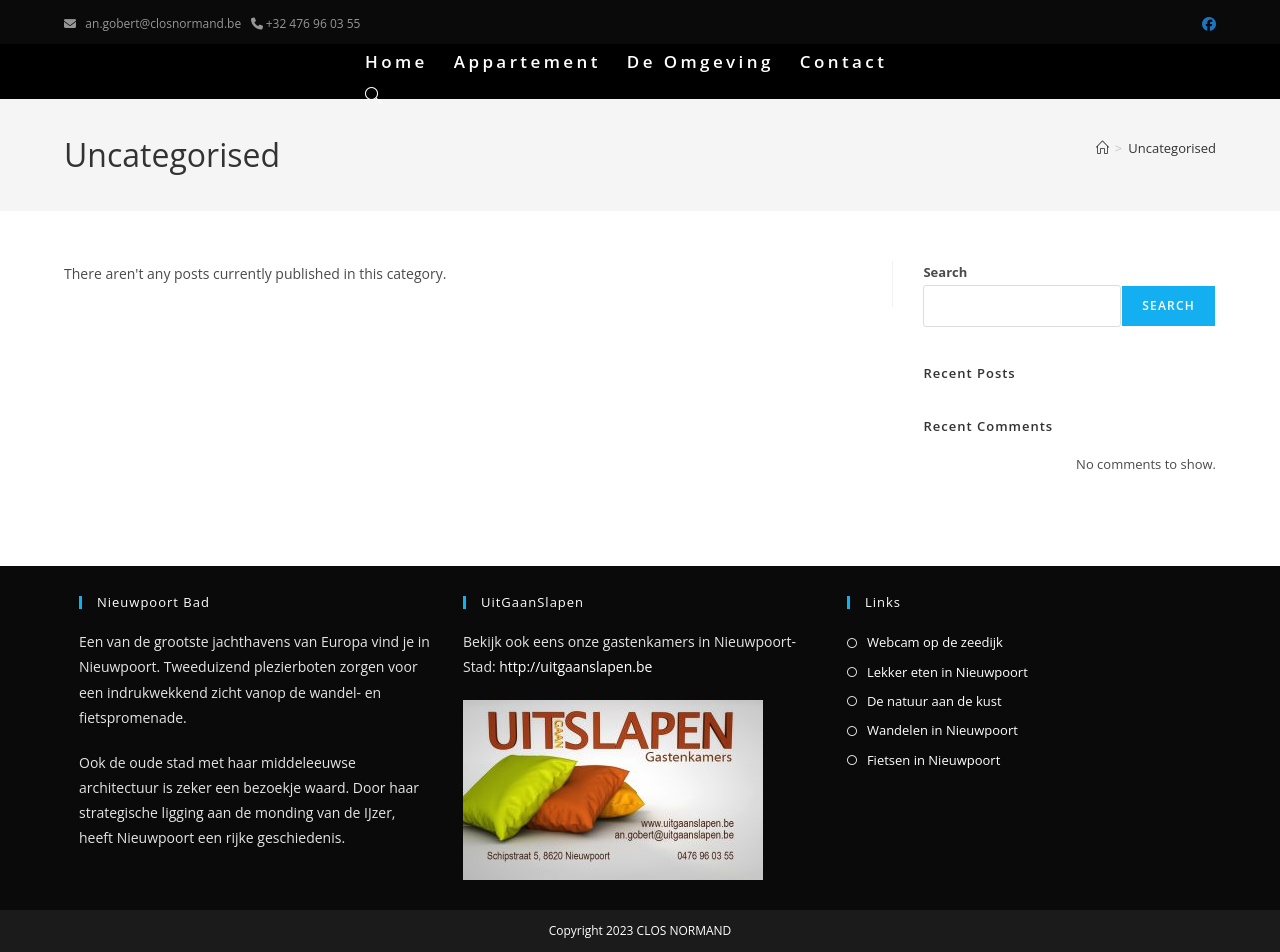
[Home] (1102, 148)
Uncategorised (1172, 148)
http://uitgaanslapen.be (575, 666)
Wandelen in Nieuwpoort (942, 730)
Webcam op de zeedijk (935, 642)
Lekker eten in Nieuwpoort (947, 672)
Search (945, 272)
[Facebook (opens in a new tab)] (1206, 24)
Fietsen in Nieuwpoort (933, 760)
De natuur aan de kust (934, 701)
